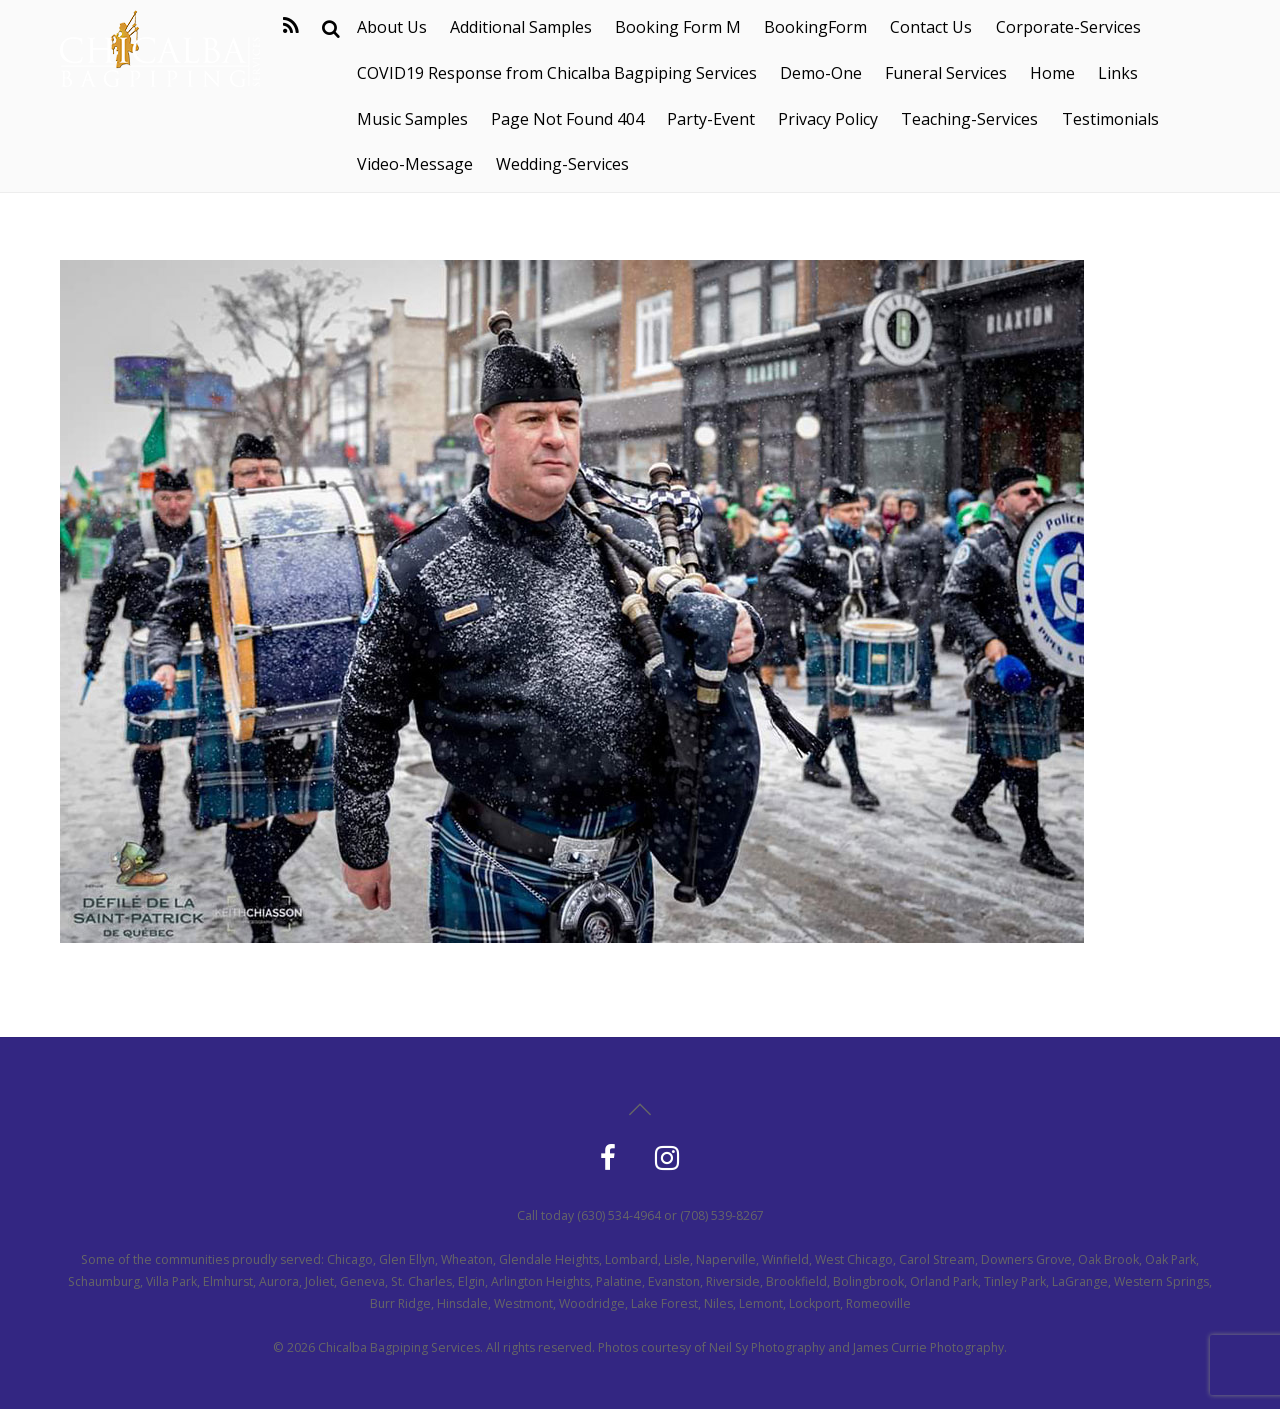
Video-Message (415, 164)
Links (1118, 73)
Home (1052, 73)
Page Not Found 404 (567, 119)
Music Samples (412, 119)
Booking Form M (678, 27)
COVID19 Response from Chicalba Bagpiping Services (557, 73)
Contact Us (931, 27)
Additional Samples (521, 27)
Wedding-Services (562, 164)
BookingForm (815, 27)
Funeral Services (946, 73)
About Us (392, 27)
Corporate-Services (1068, 27)
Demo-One (821, 73)
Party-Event (711, 119)
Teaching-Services (969, 119)
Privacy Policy (828, 119)
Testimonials (1110, 119)
